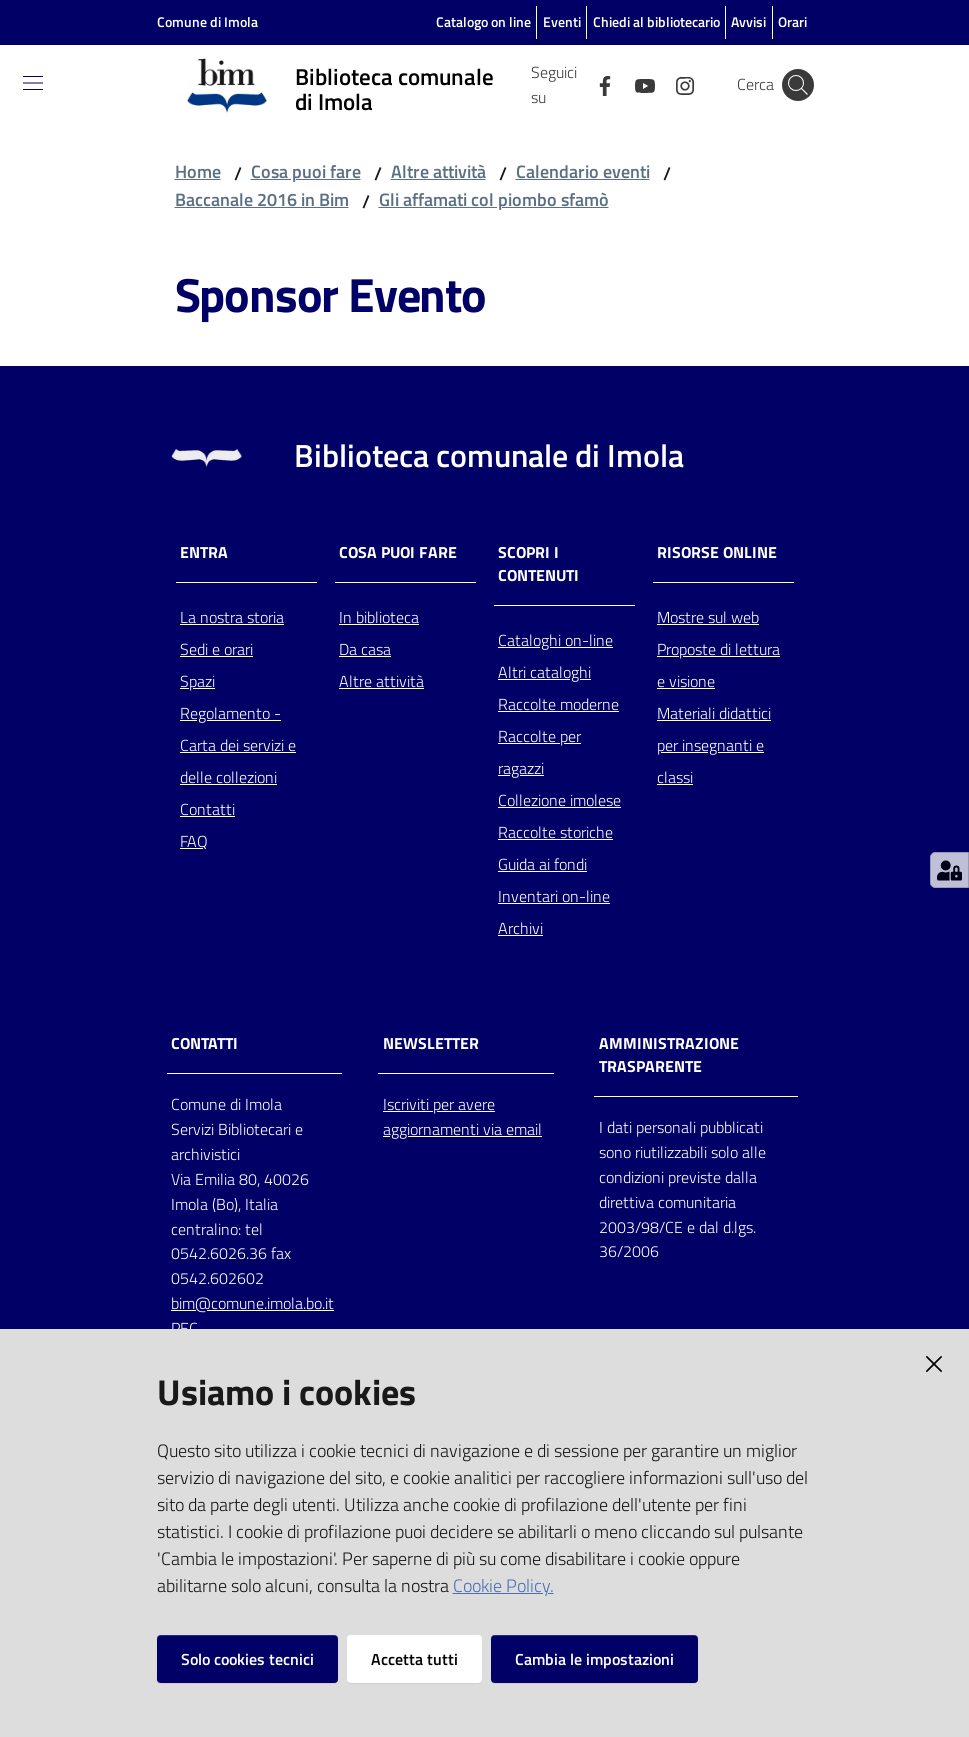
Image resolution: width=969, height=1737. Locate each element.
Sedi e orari (216, 649)
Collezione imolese (559, 800)
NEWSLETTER (431, 1043)
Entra (204, 552)
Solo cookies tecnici (247, 1659)
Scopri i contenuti (538, 564)
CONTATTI (204, 1043)
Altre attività (438, 171)
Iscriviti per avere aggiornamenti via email (462, 1116)
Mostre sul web (708, 617)
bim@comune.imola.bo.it (252, 1303)
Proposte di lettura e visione (718, 665)
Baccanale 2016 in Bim (262, 199)
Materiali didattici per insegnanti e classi (714, 745)
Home (198, 171)
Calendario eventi (583, 171)
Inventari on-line (554, 896)
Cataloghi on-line (555, 640)
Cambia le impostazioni (594, 1659)
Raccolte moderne (558, 704)
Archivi (520, 928)
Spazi (197, 681)
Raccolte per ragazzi (539, 752)
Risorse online (717, 552)
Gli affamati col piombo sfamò (494, 199)
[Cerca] (798, 85)
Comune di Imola (207, 21)
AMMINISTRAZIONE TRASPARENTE (669, 1055)
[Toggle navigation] (33, 83)
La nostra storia (232, 617)
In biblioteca (379, 617)
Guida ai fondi (542, 864)
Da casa (365, 649)
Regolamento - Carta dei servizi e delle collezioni (238, 745)
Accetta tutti (414, 1659)
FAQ (194, 841)
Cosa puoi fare (306, 171)
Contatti (207, 809)
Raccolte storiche (555, 832)
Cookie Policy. (503, 1585)
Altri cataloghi (544, 672)
